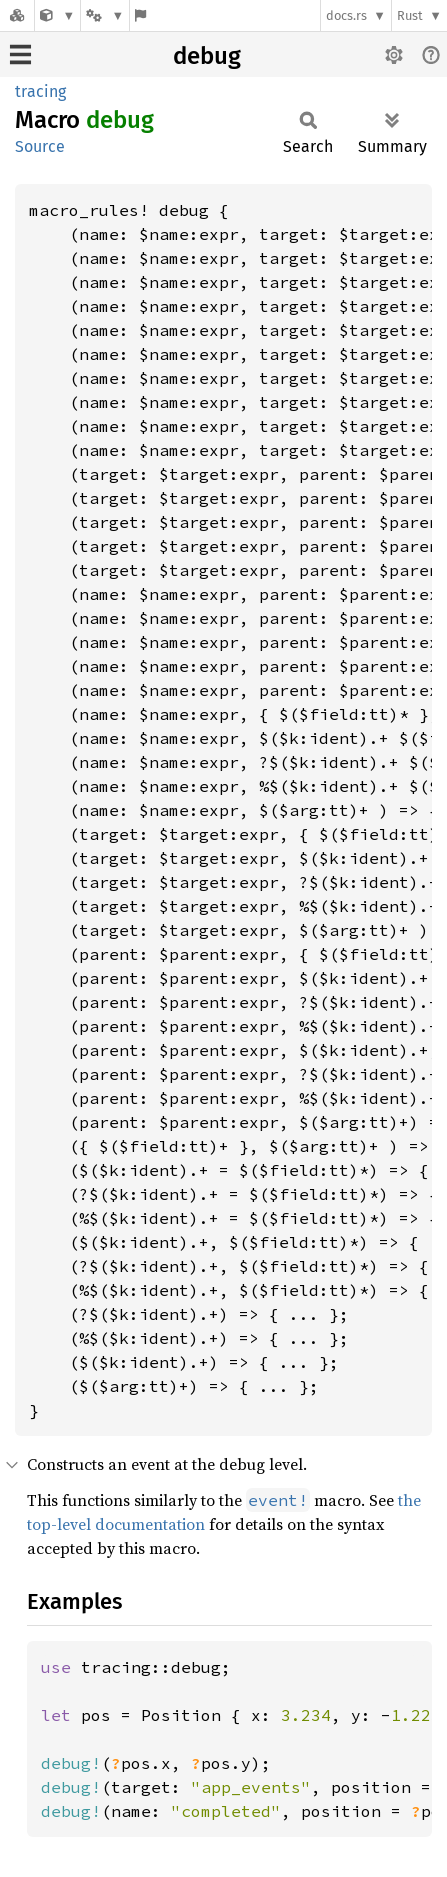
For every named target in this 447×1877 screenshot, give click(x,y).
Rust (410, 15)
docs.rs (346, 15)
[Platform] (105, 15)
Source (40, 146)
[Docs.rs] (17, 15)
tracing (40, 91)
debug (207, 56)
